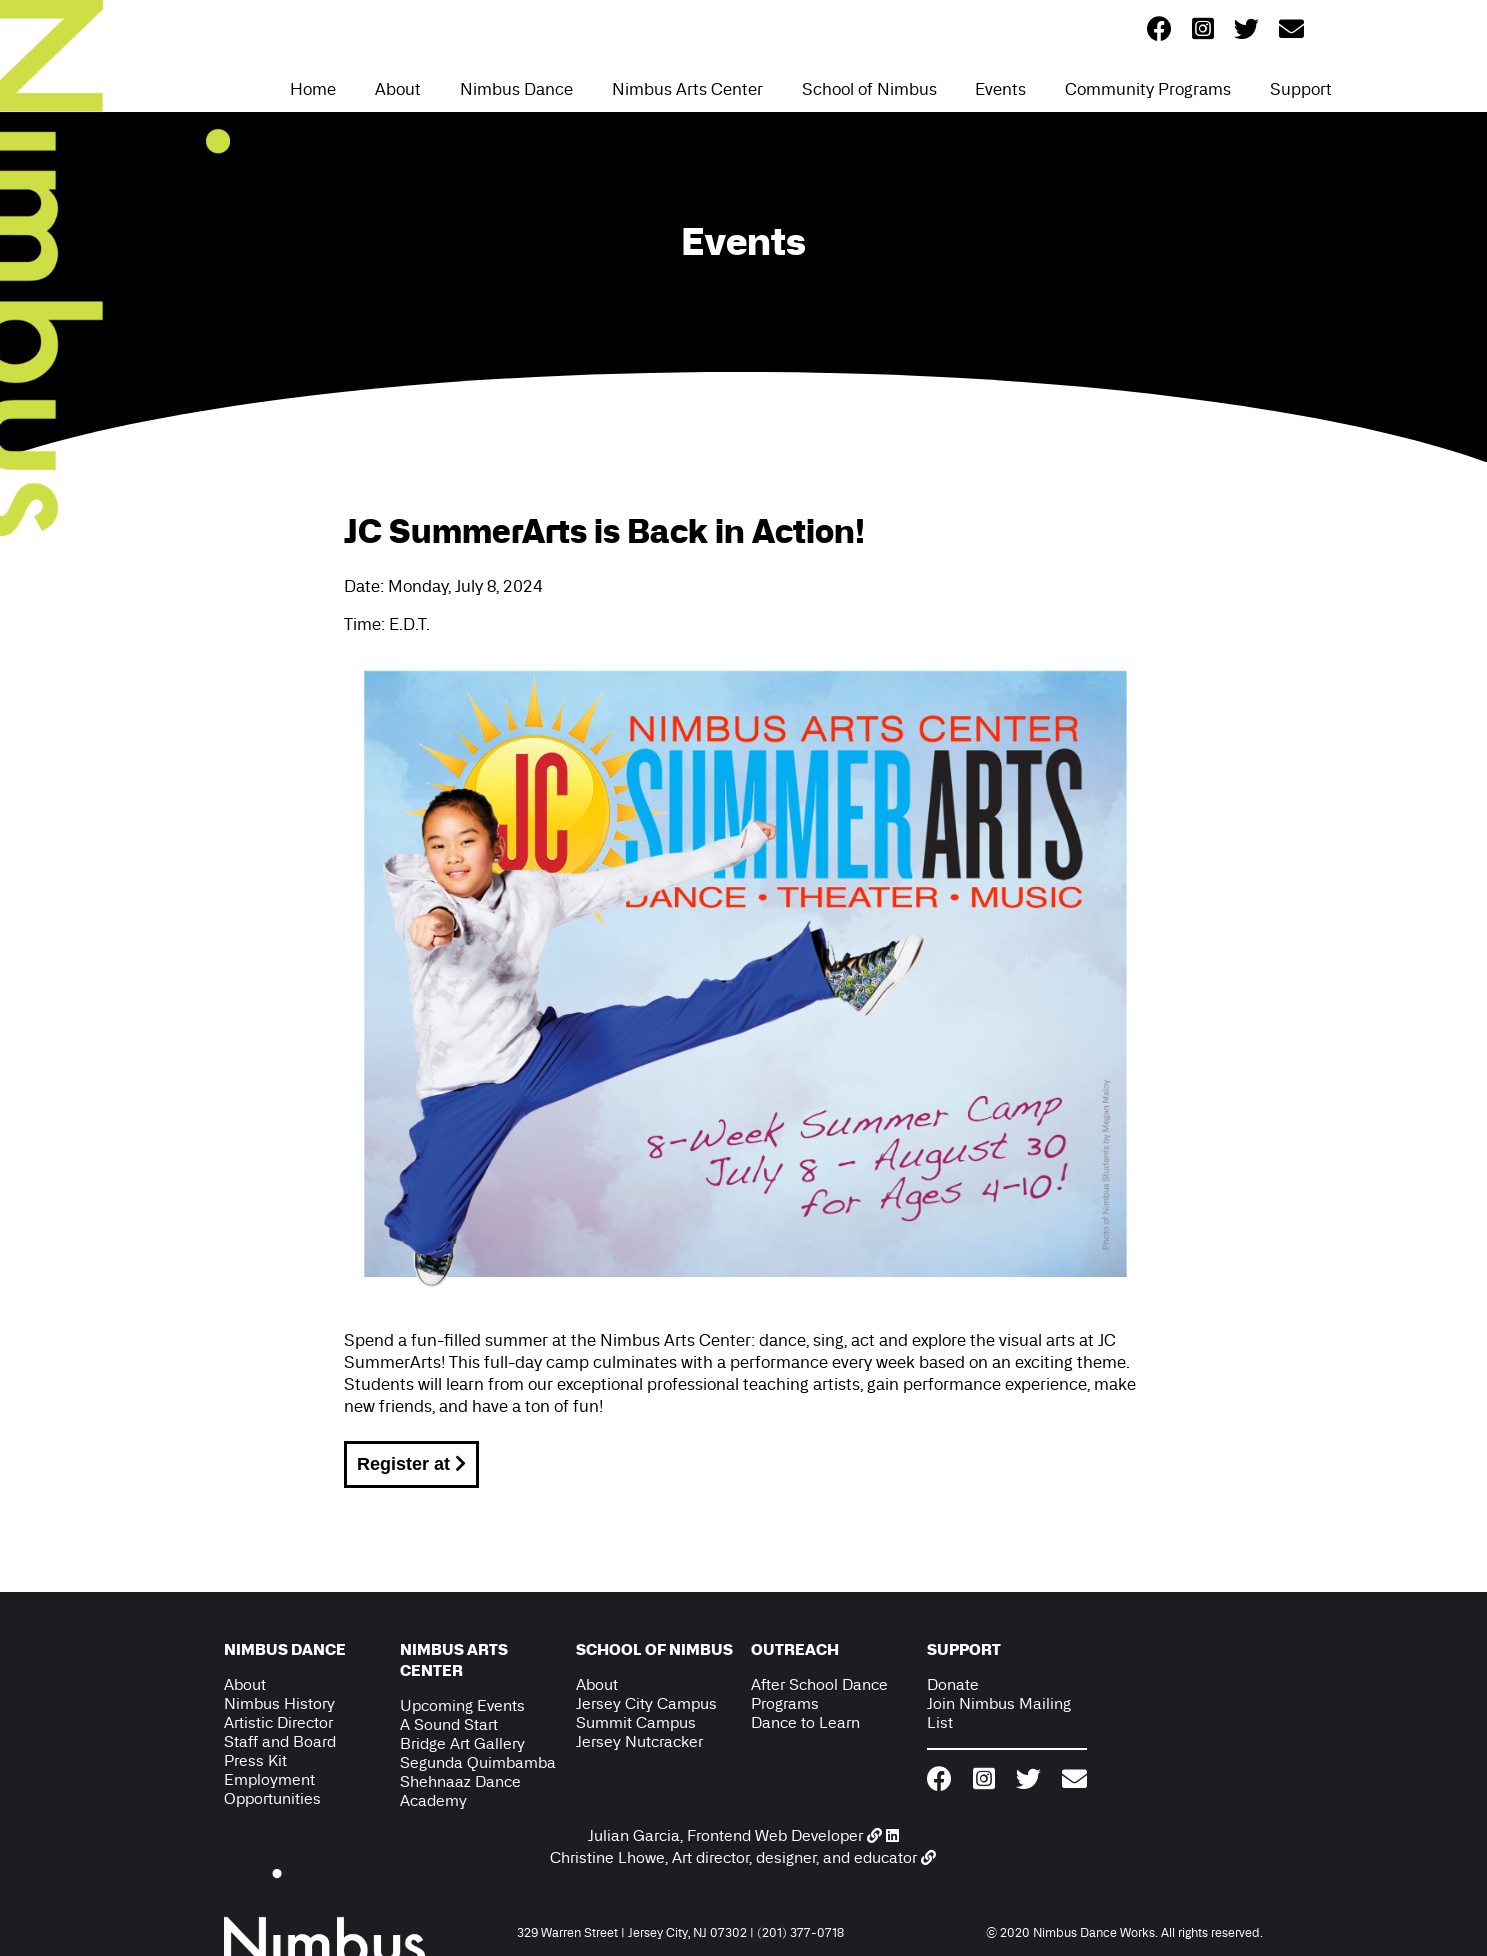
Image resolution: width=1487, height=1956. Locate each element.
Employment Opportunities (272, 1789)
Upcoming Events (462, 1705)
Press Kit (255, 1760)
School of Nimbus (869, 89)
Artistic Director (278, 1722)
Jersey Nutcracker (639, 1741)
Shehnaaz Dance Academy (460, 1791)
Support (1301, 89)
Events (1000, 89)
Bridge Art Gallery (462, 1743)
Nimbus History (279, 1703)
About (398, 89)
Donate (953, 1684)
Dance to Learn (805, 1722)
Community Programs (1148, 89)
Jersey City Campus (646, 1703)
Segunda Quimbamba (478, 1762)
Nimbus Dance (516, 89)
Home (313, 89)
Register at (411, 1464)
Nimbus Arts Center (687, 89)
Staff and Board (280, 1741)
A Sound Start (449, 1724)
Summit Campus (636, 1722)
